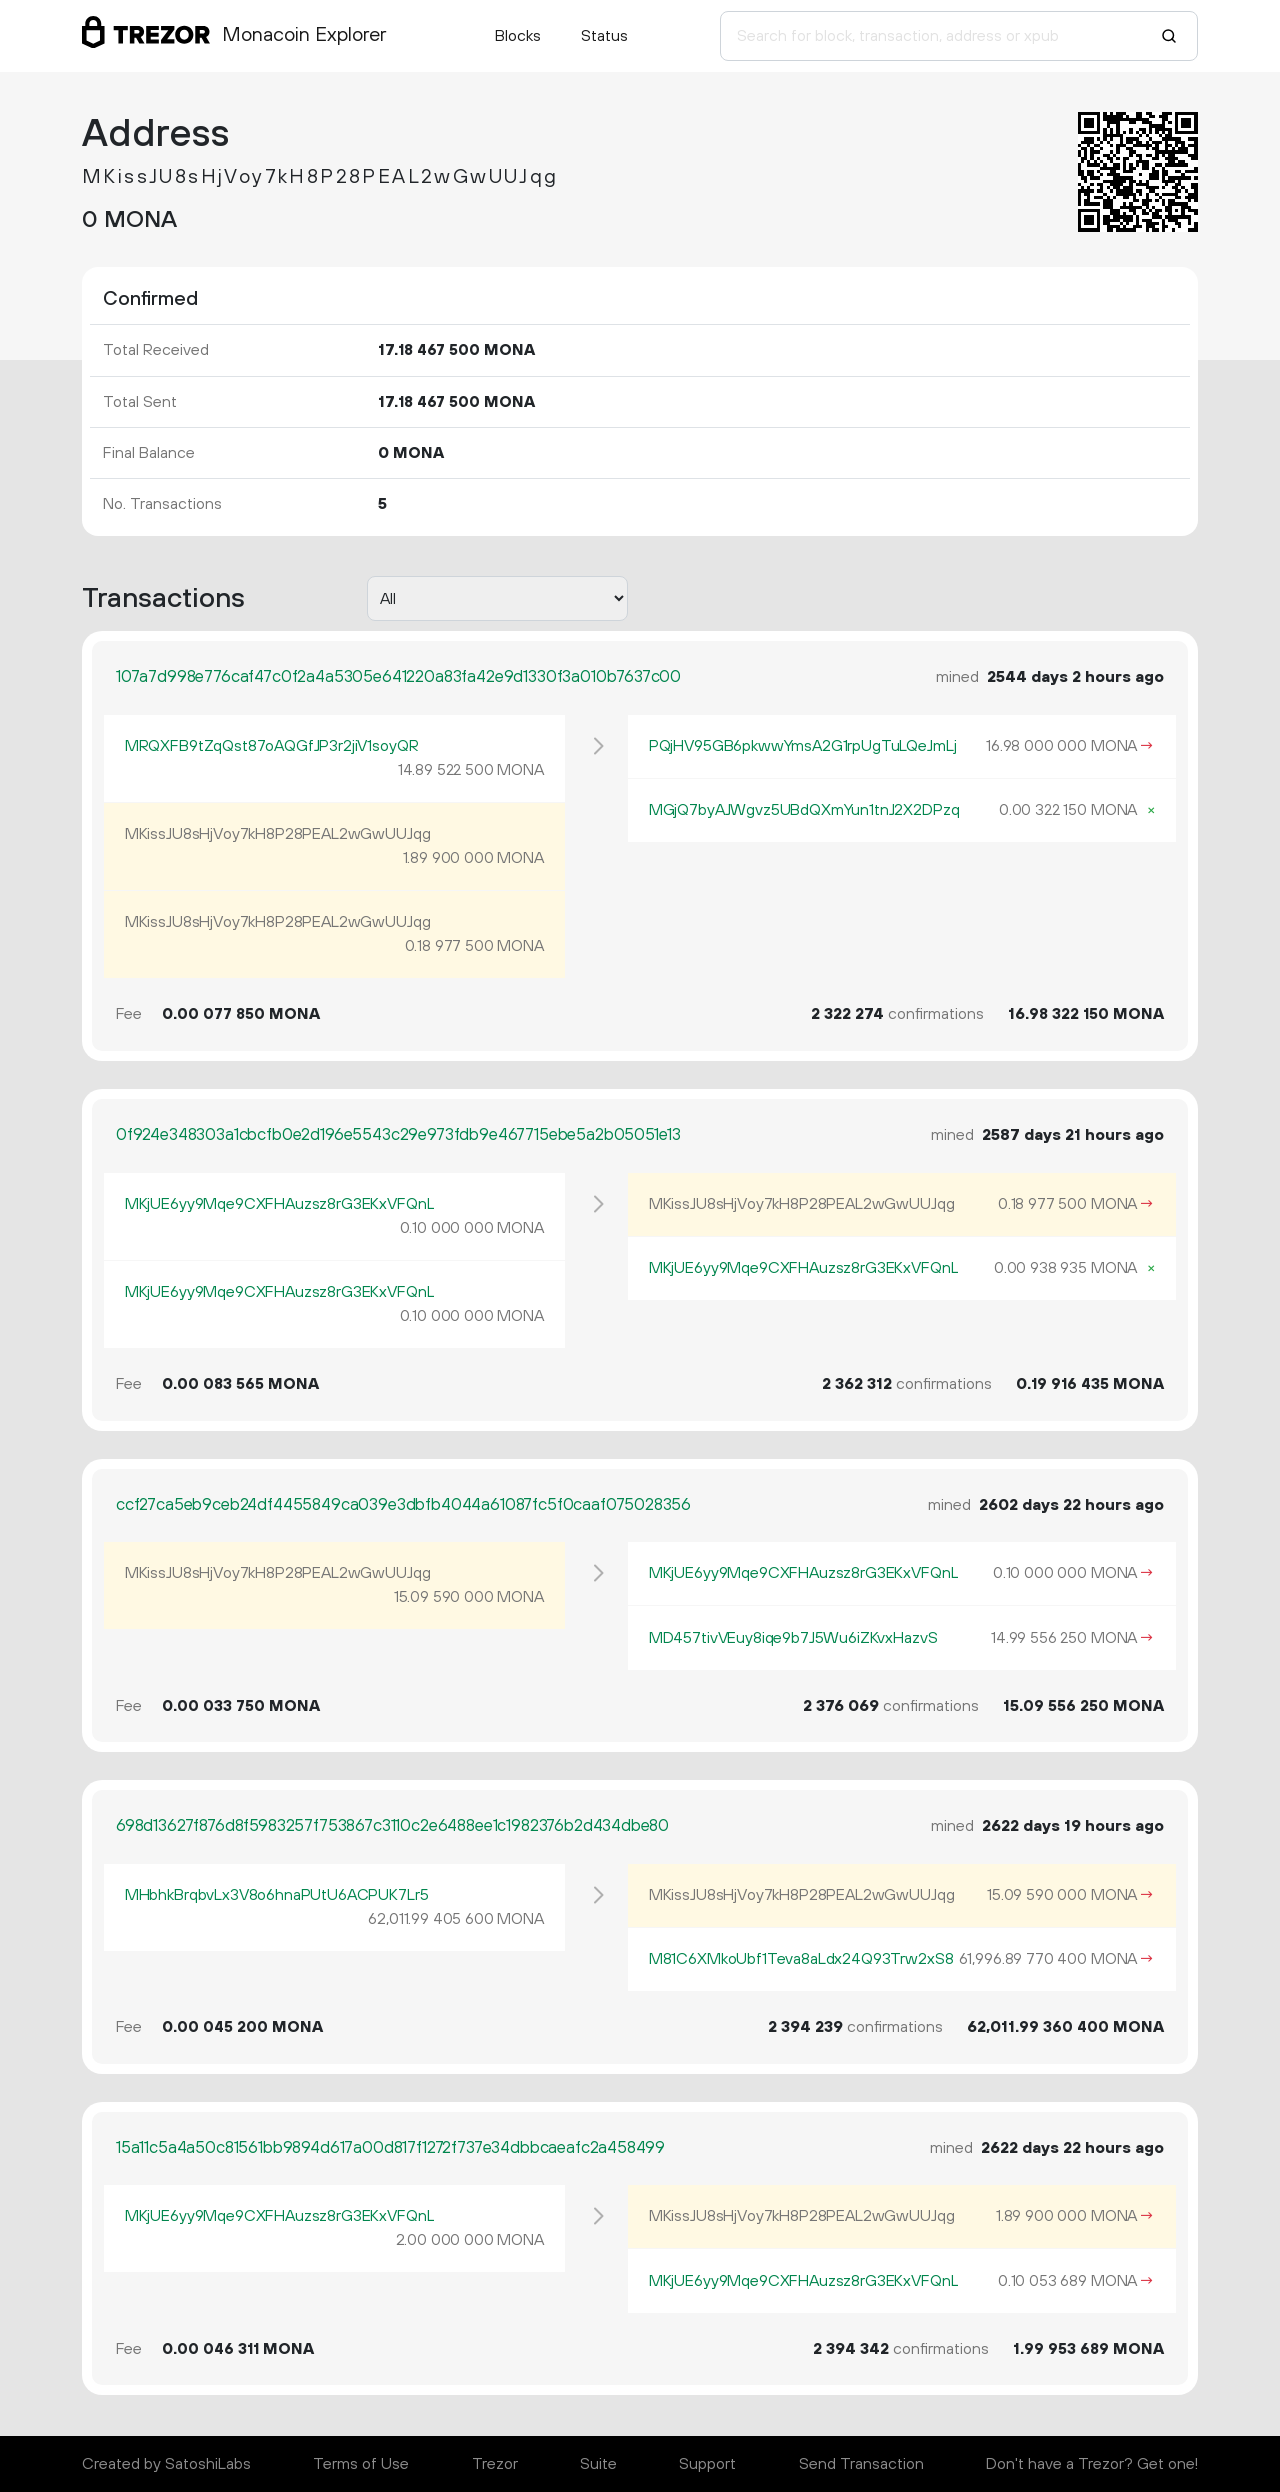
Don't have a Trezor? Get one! (1092, 2464)
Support (707, 2464)
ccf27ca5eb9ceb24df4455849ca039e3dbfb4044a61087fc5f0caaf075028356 (403, 1505)
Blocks (518, 36)
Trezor (495, 2464)
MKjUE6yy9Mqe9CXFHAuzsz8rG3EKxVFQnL (280, 1204)
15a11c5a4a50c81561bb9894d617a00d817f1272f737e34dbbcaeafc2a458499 (390, 2148)
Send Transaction (861, 2464)
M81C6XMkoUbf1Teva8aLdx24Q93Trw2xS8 (801, 1959)
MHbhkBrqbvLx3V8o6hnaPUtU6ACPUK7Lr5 (277, 1895)
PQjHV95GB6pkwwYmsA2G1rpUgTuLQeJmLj (803, 746)
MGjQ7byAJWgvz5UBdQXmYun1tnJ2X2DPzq (804, 810)
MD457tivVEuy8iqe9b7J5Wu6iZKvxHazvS (793, 1638)
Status (604, 36)
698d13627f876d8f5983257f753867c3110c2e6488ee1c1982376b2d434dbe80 (392, 1826)
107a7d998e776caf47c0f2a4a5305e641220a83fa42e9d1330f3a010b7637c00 (398, 677)
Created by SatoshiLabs (166, 2464)
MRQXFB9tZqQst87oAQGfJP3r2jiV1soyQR (272, 746)
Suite (598, 2464)
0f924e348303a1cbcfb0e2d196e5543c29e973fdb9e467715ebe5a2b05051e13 (398, 1135)
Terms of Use (361, 2464)
